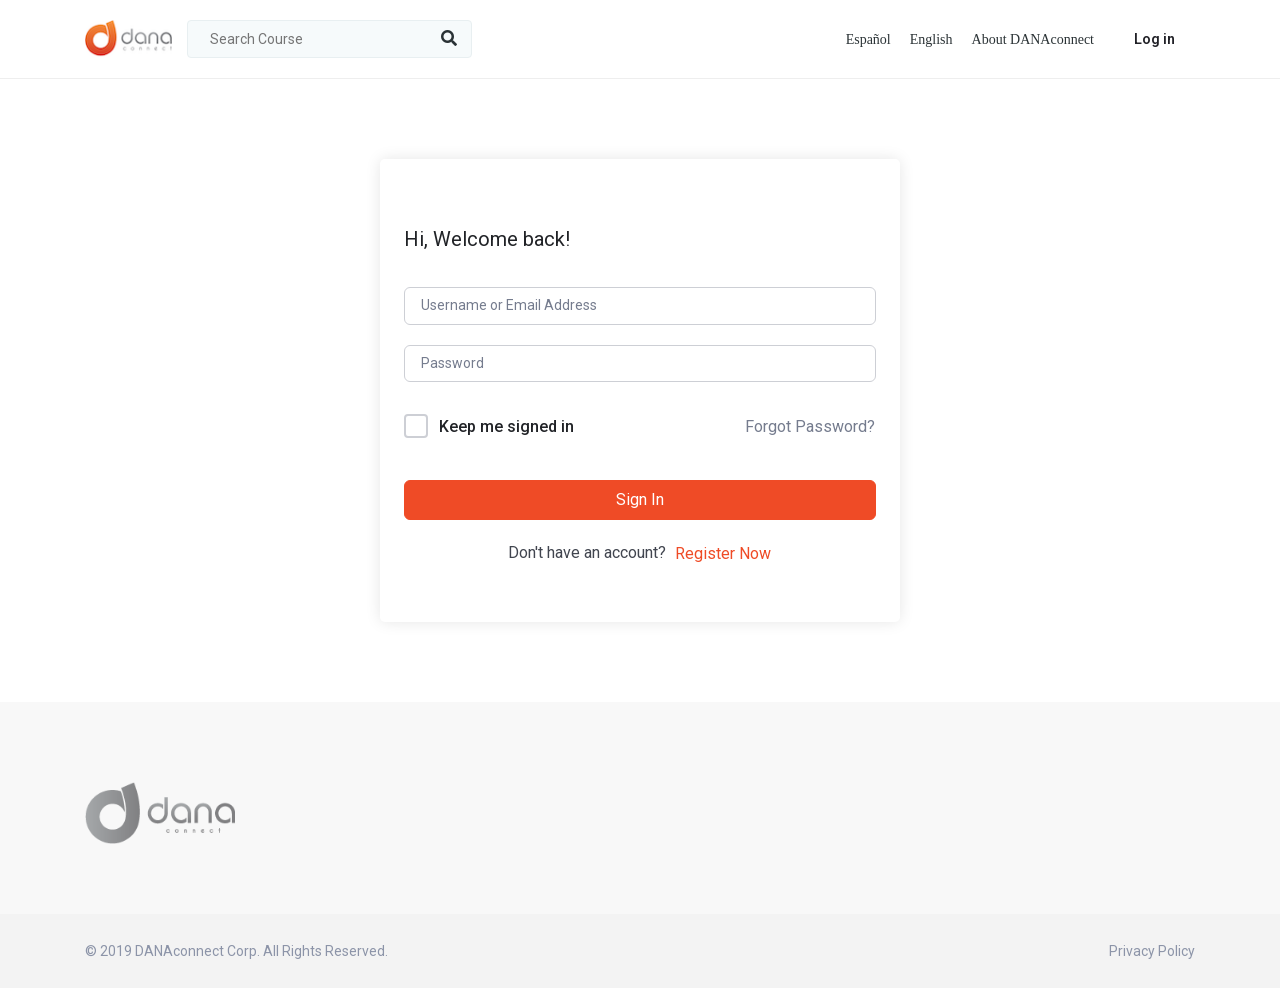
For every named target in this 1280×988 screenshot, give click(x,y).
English (931, 39)
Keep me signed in (506, 426)
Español (868, 39)
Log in (1154, 39)
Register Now (723, 553)
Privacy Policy (1152, 951)
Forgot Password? (810, 426)
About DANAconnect (1033, 39)
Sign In (640, 499)
